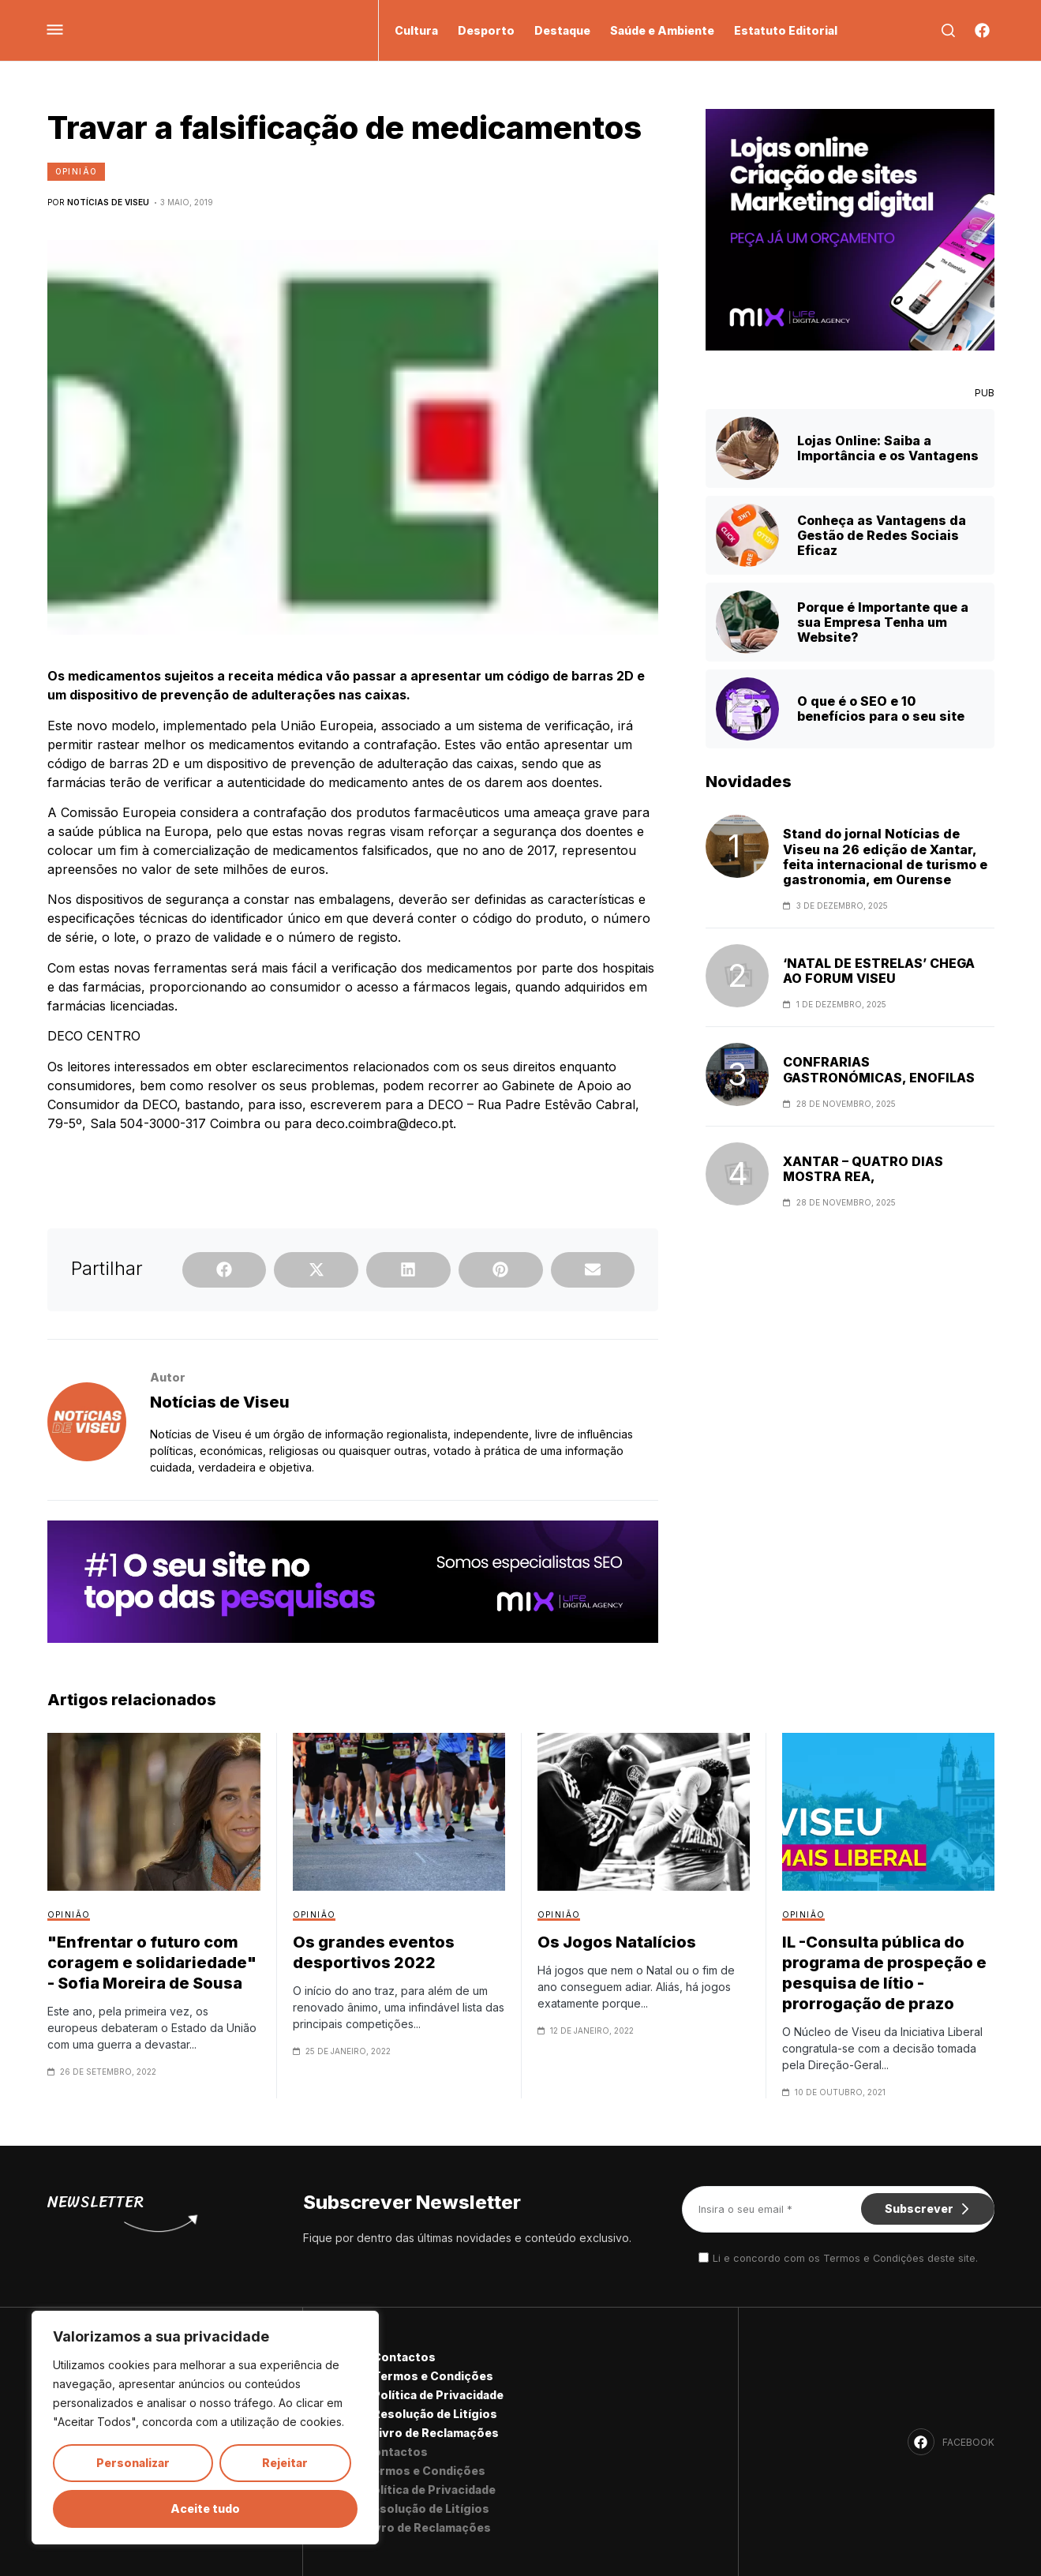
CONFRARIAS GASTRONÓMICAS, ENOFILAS (879, 1070)
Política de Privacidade (438, 2395)
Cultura (416, 30)
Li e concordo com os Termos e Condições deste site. (845, 2258)
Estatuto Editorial (785, 30)
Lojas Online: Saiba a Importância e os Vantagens (888, 448)
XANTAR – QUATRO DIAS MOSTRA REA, (863, 1169)
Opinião (76, 171)
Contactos (404, 2357)
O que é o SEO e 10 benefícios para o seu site (880, 708)
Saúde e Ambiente (662, 30)
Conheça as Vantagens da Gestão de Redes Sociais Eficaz (881, 535)
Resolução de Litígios (435, 2413)
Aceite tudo (205, 2508)
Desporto (486, 30)
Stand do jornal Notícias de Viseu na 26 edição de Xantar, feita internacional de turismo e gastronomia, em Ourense (885, 857)
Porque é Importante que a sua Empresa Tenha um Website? (882, 622)
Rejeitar (285, 2462)
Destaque (562, 30)
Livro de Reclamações (436, 2432)
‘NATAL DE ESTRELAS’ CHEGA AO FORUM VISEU (879, 971)
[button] (224, 1270)
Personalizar (133, 2462)
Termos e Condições (433, 2376)
